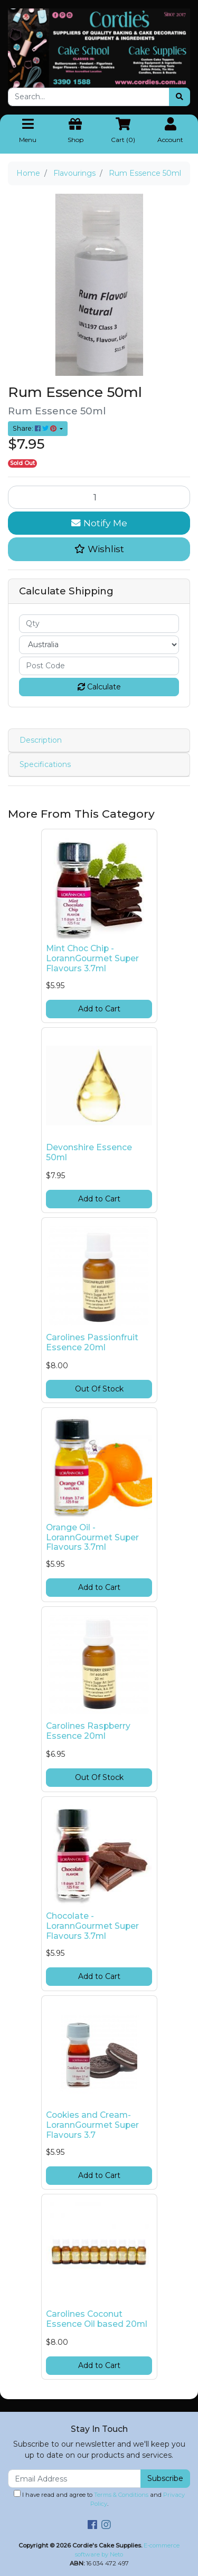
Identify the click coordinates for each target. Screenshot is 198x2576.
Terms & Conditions (121, 2494)
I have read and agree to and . (99, 2498)
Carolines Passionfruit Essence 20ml (92, 1342)
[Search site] (179, 97)
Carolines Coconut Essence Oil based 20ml (96, 2319)
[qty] (99, 623)
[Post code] (99, 666)
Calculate (99, 687)
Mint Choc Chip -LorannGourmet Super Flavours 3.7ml (92, 958)
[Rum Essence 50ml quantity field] (99, 497)
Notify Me (99, 522)
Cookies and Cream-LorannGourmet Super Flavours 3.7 (92, 2125)
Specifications (45, 764)
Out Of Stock (99, 1389)
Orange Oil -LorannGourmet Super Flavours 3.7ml (92, 1537)
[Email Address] (74, 2478)
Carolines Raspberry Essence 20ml (88, 1731)
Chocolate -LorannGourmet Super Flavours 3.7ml (92, 1926)
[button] (99, 549)
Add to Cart (99, 1009)
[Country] (99, 645)
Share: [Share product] (35, 428)
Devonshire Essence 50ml (89, 1152)
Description (41, 740)
